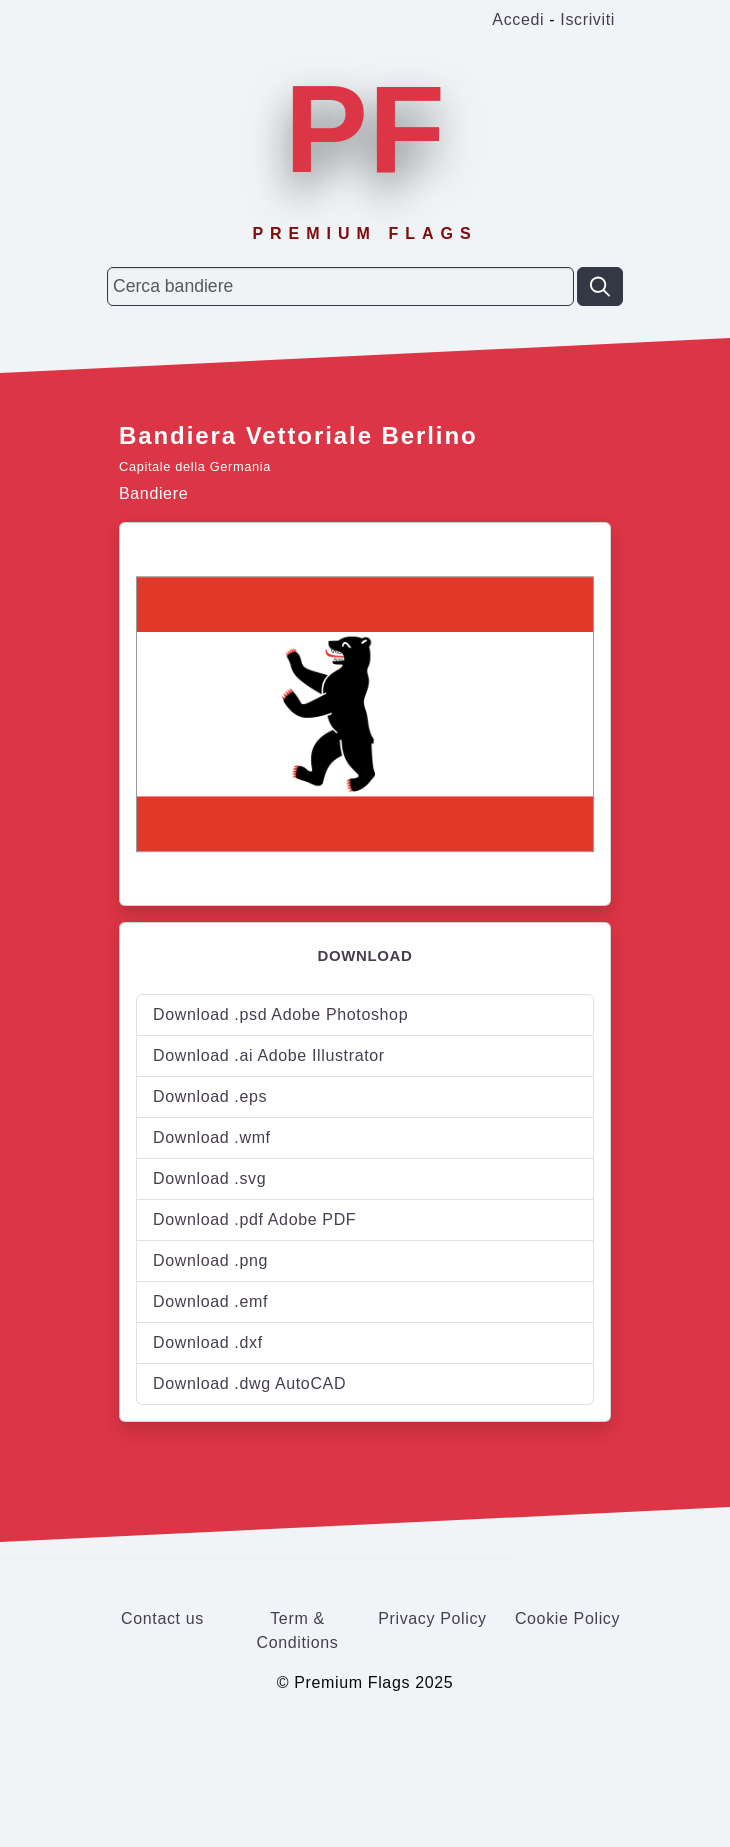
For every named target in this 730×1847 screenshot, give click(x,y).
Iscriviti (587, 19)
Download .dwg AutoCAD (249, 1383)
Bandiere (153, 493)
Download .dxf (208, 1342)
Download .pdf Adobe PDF (254, 1219)
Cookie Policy (567, 1618)
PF (364, 129)
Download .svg (209, 1178)
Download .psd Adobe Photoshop (280, 1014)
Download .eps (210, 1096)
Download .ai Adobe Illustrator (269, 1055)
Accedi (518, 19)
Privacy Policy (432, 1618)
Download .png (210, 1260)
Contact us (162, 1618)
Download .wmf (212, 1137)
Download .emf (210, 1301)
